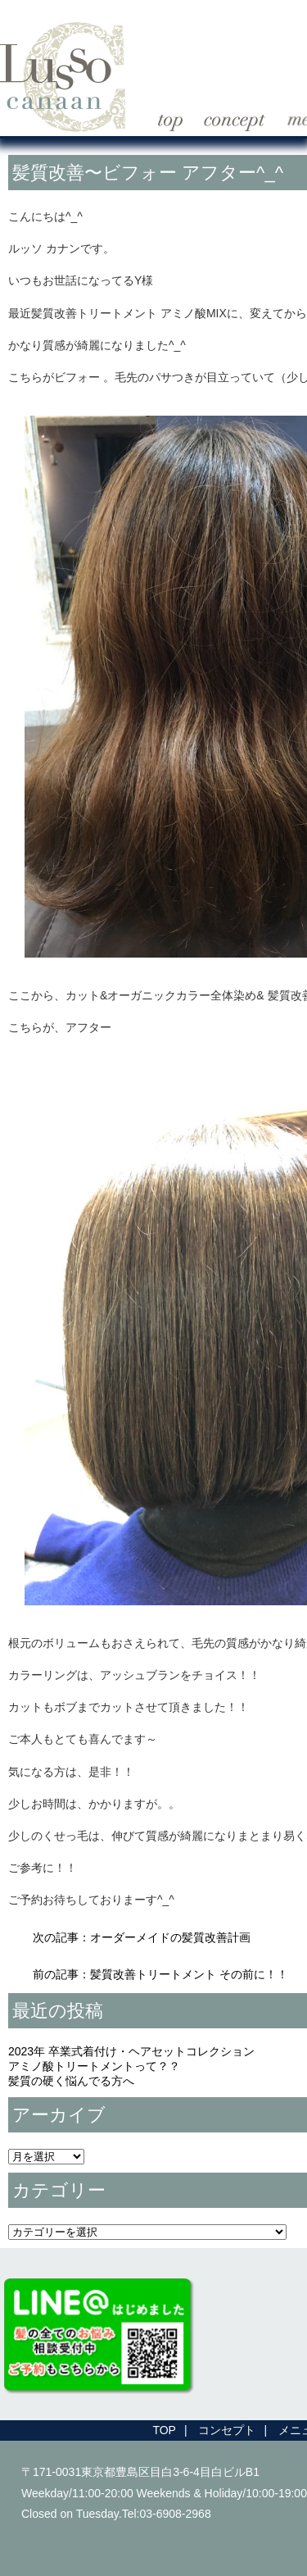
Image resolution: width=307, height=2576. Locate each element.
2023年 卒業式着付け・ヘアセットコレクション (131, 2051)
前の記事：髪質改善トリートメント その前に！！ (160, 1974)
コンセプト (226, 2430)
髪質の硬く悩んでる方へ (71, 2080)
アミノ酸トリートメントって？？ (94, 2066)
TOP (164, 2430)
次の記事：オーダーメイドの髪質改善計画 (142, 1937)
